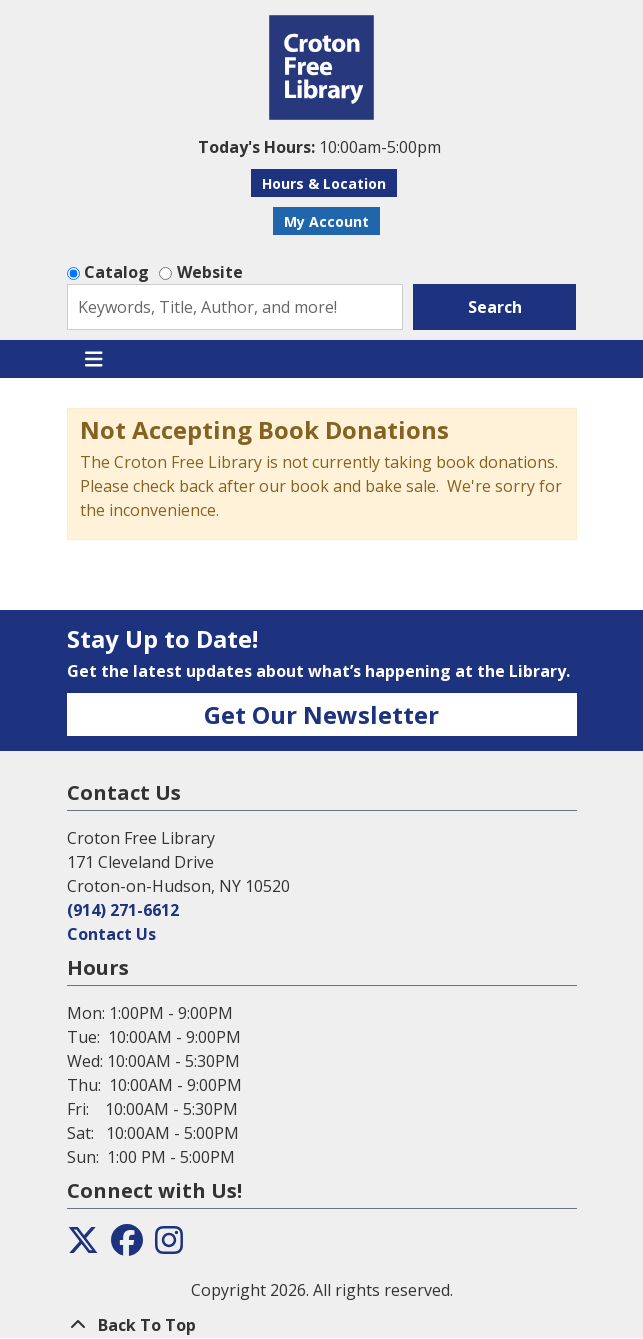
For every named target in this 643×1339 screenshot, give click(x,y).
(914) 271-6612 (123, 910)
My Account (326, 221)
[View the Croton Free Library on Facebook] (127, 1246)
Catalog (116, 272)
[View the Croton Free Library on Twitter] (83, 1246)
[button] (319, 147)
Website (210, 272)
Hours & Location (324, 183)
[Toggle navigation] (94, 359)
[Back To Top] (322, 1325)
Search (495, 307)
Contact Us (111, 934)
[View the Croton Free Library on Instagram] (169, 1246)
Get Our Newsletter (321, 714)
